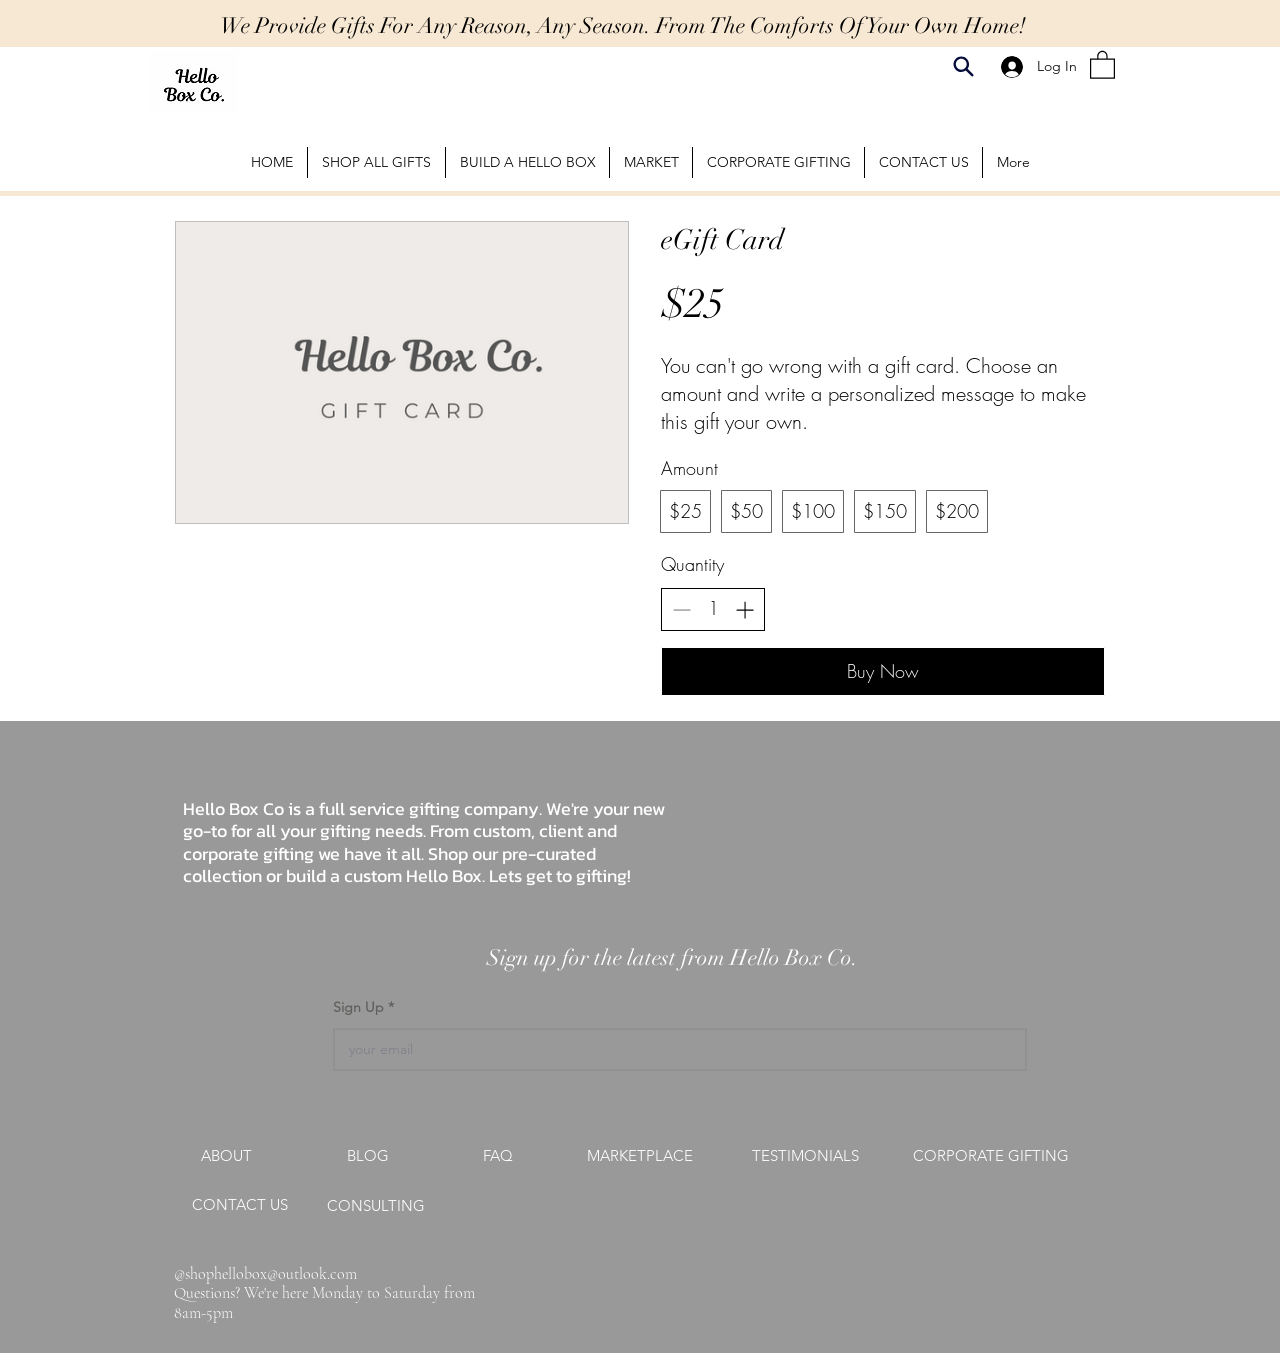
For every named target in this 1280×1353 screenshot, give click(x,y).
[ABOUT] (226, 1156)
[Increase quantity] (744, 609)
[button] (1102, 64)
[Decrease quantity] (681, 609)
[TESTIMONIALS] (805, 1156)
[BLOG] (368, 1156)
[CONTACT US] (240, 1204)
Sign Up (360, 1007)
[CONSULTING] (376, 1206)
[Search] (963, 66)
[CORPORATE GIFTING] (991, 1156)
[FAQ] (498, 1156)
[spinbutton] (713, 608)
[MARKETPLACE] (640, 1156)
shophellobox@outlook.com (271, 1274)
